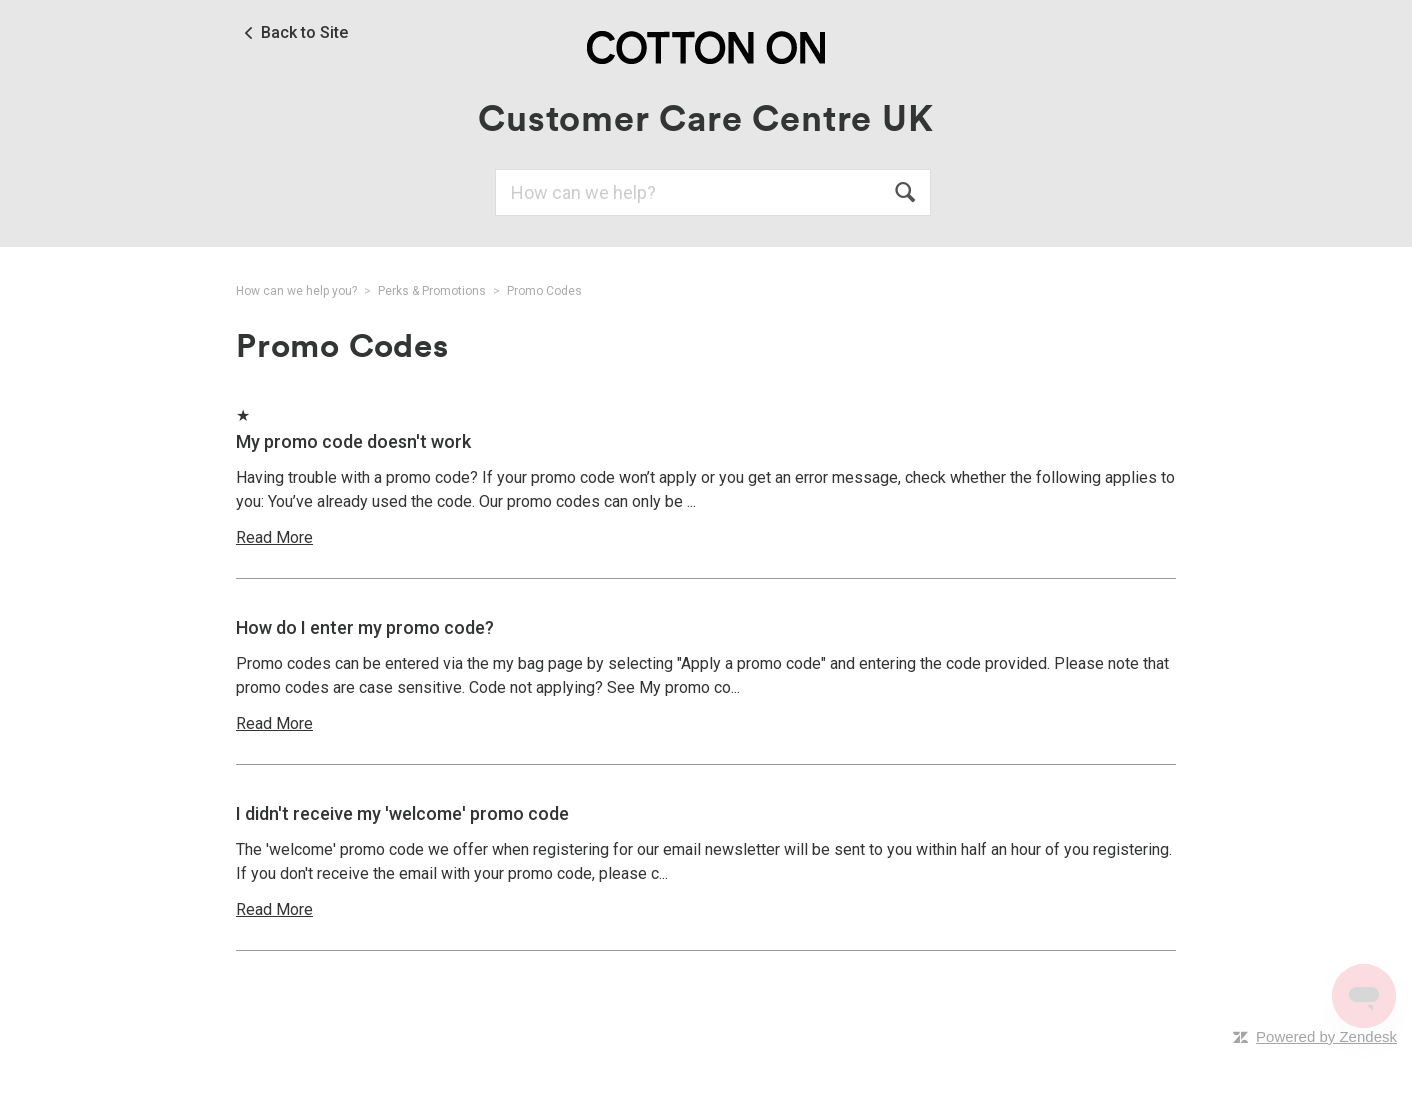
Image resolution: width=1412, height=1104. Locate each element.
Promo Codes (544, 291)
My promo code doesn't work (353, 441)
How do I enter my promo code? (365, 627)
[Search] (713, 192)
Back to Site (304, 33)
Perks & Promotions (432, 291)
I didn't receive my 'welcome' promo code (402, 813)
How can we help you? (296, 291)
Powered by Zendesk (1326, 1036)
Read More (274, 537)
